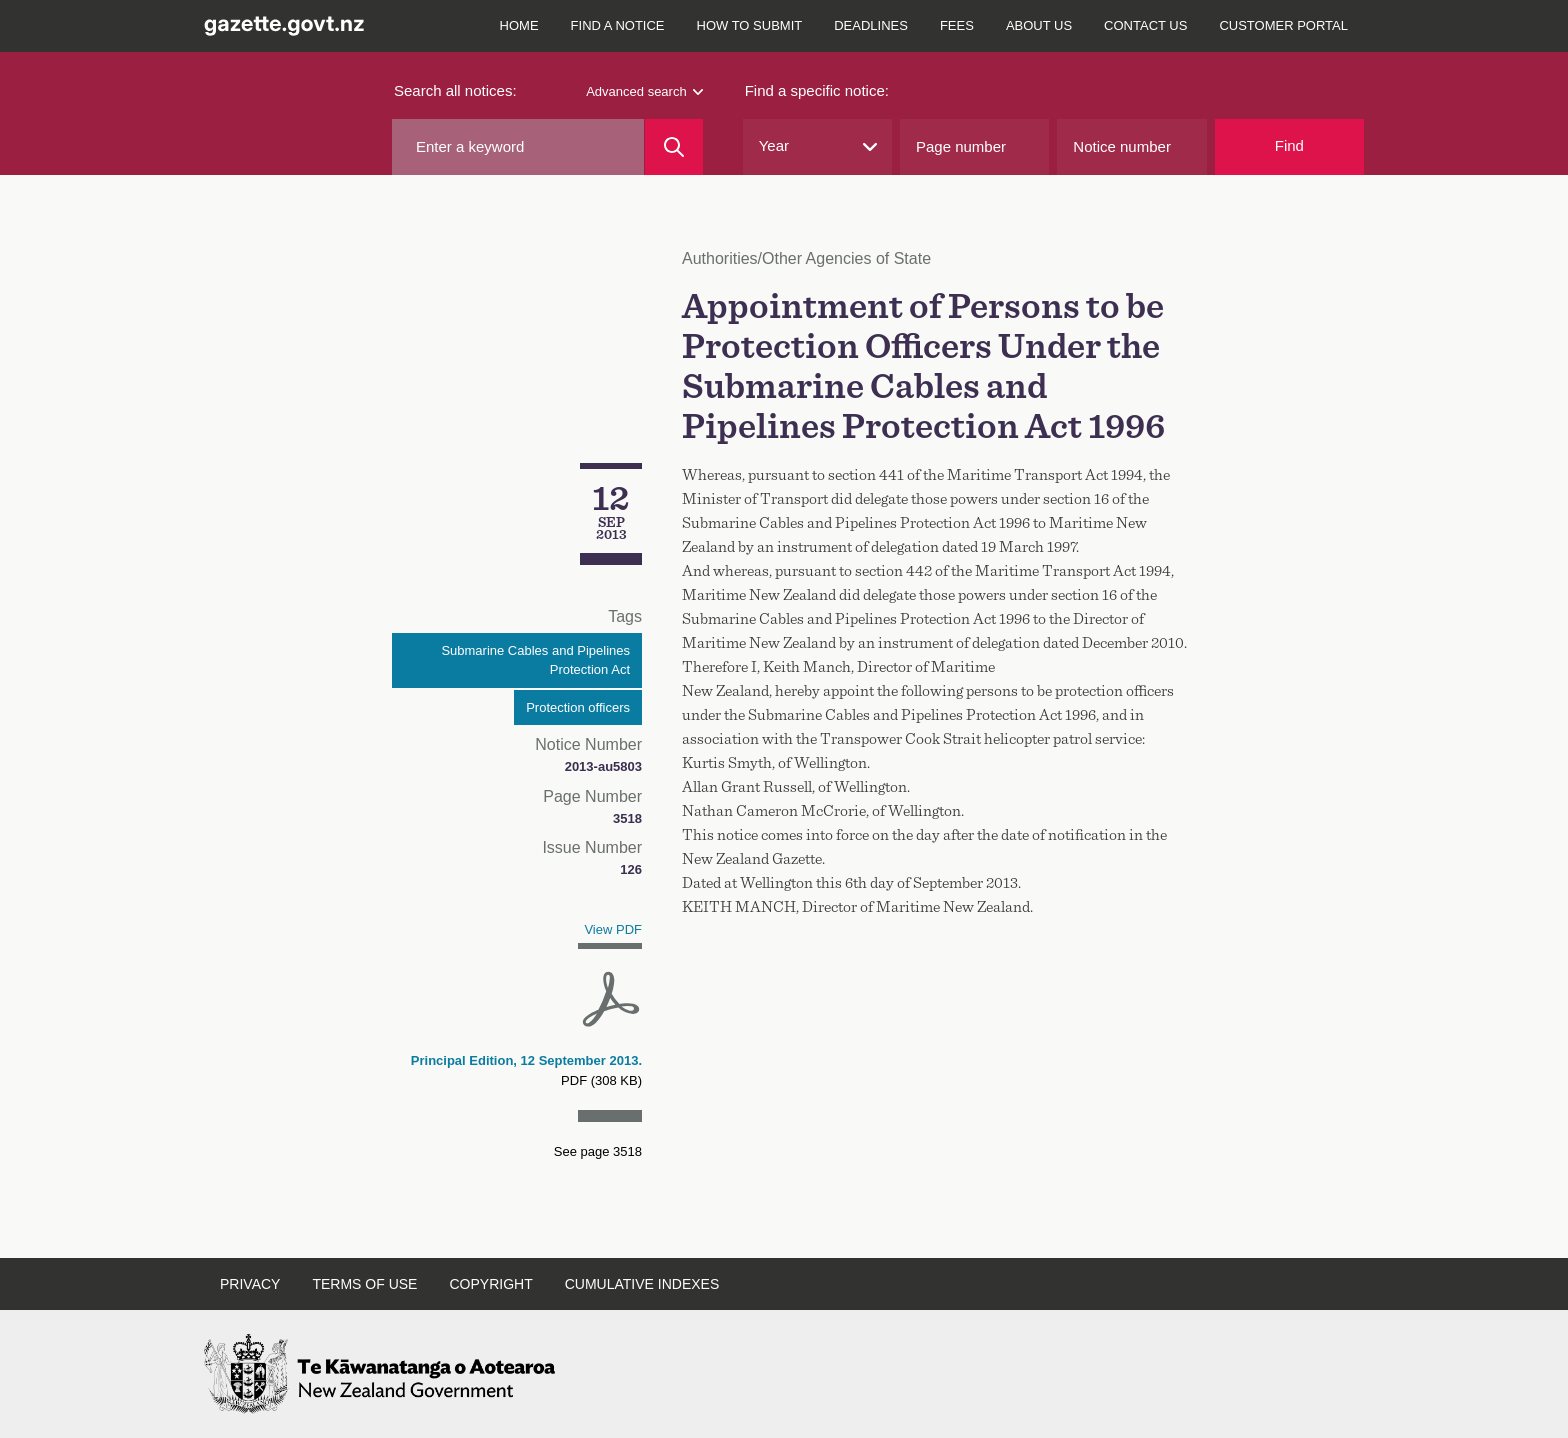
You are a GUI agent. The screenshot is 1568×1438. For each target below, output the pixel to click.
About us (1039, 25)
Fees (957, 25)
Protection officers (578, 707)
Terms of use (364, 1284)
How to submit (750, 25)
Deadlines (871, 25)
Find (1289, 145)
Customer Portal (1283, 25)
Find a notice (618, 25)
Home (519, 25)
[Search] (673, 147)
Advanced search (644, 91)
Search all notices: (455, 90)
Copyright (490, 1284)
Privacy (250, 1284)
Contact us (1145, 25)
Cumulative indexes (642, 1284)
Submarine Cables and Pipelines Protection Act (535, 660)
